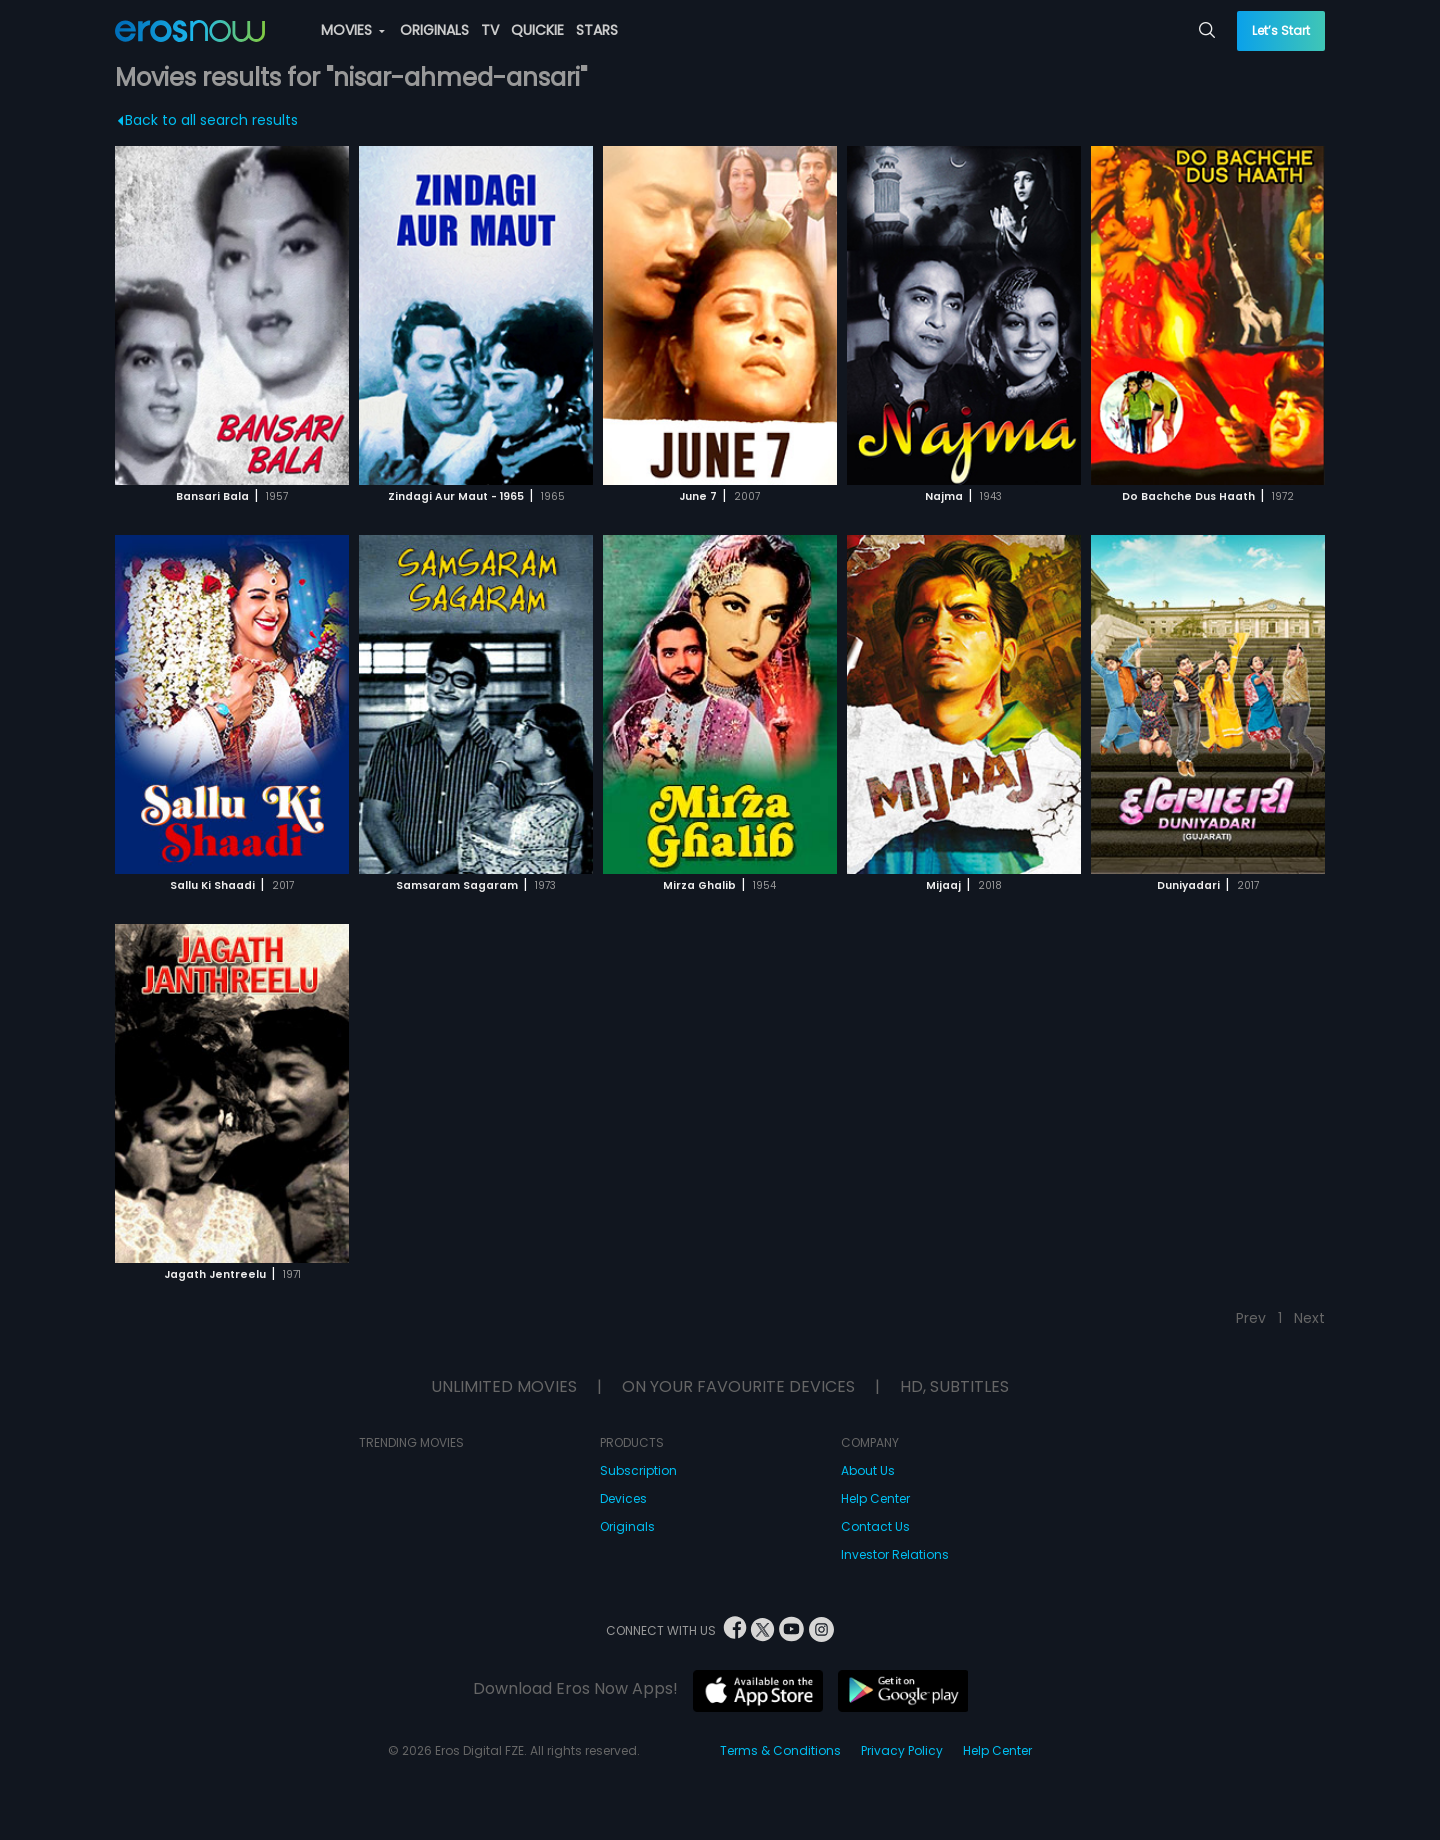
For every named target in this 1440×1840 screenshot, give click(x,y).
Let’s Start (1281, 30)
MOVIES (353, 30)
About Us (868, 1470)
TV (490, 30)
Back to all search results (208, 120)
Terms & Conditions (780, 1750)
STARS (597, 30)
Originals (627, 1526)
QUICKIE (537, 30)
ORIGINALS (434, 30)
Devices (623, 1498)
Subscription (638, 1470)
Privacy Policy (902, 1750)
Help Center (875, 1498)
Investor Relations (895, 1554)
